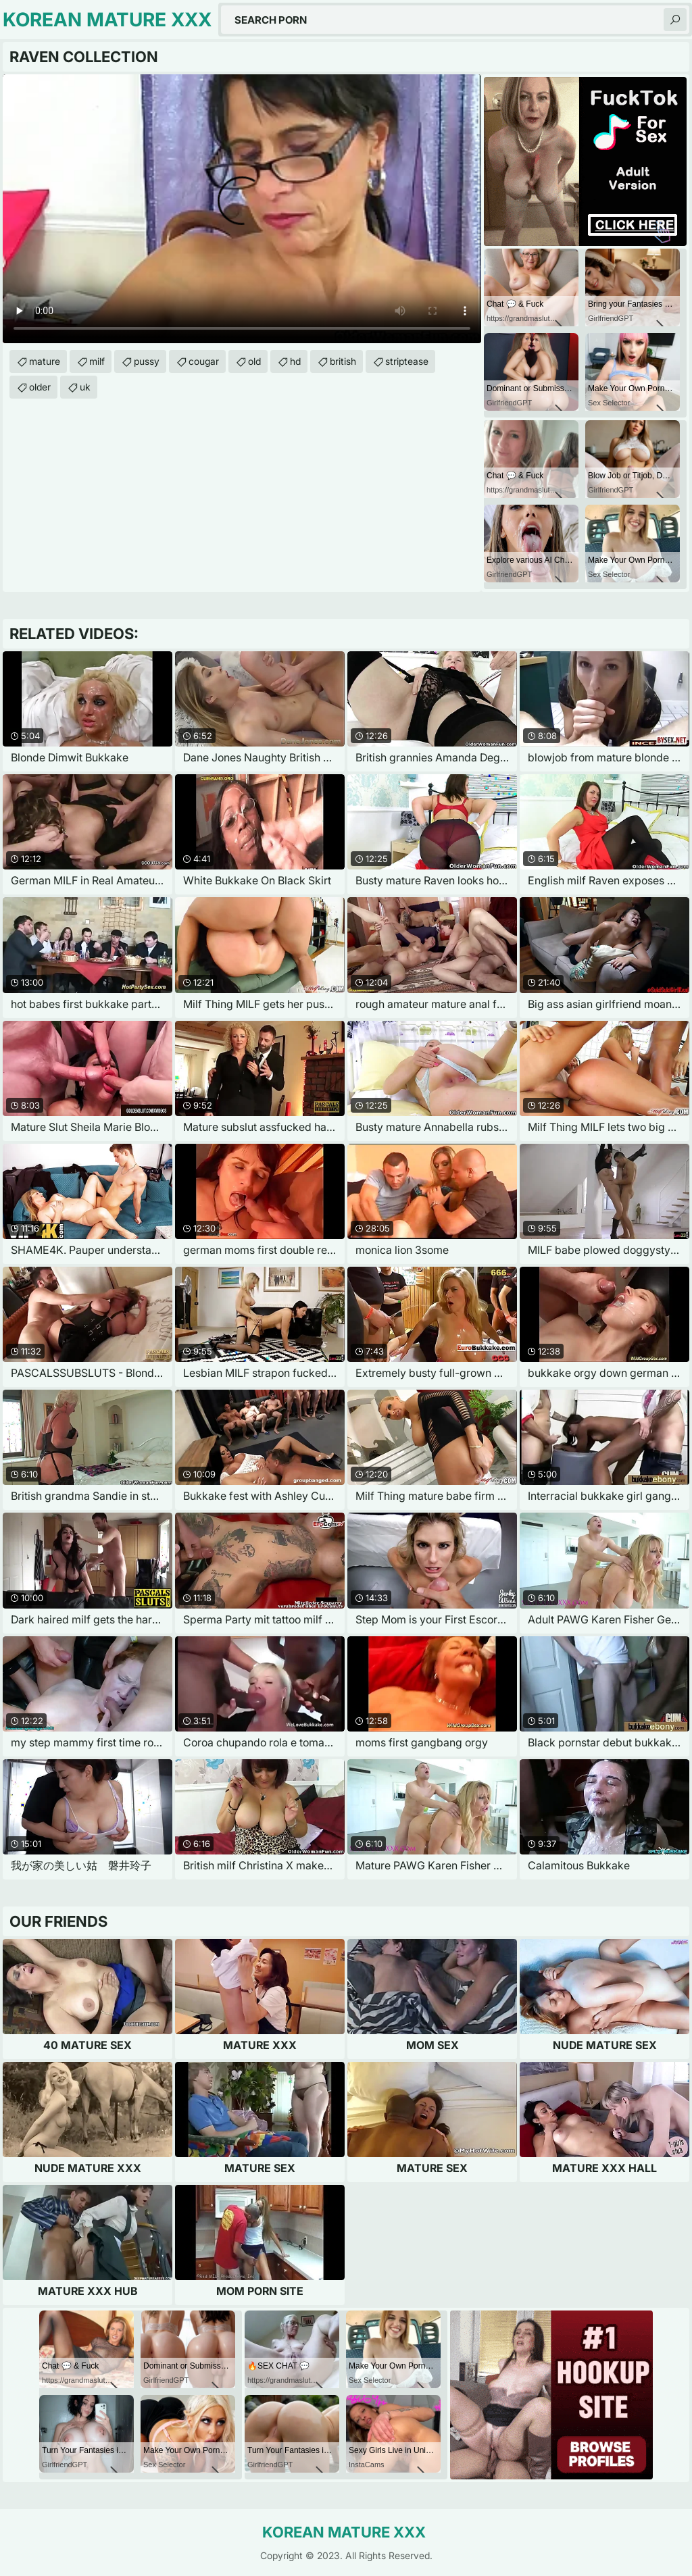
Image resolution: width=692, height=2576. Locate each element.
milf (97, 361)
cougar (204, 361)
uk (85, 387)
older (40, 387)
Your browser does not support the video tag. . (242, 208)
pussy (146, 361)
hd (295, 361)
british (343, 361)
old (254, 361)
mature (44, 361)
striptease (406, 361)
